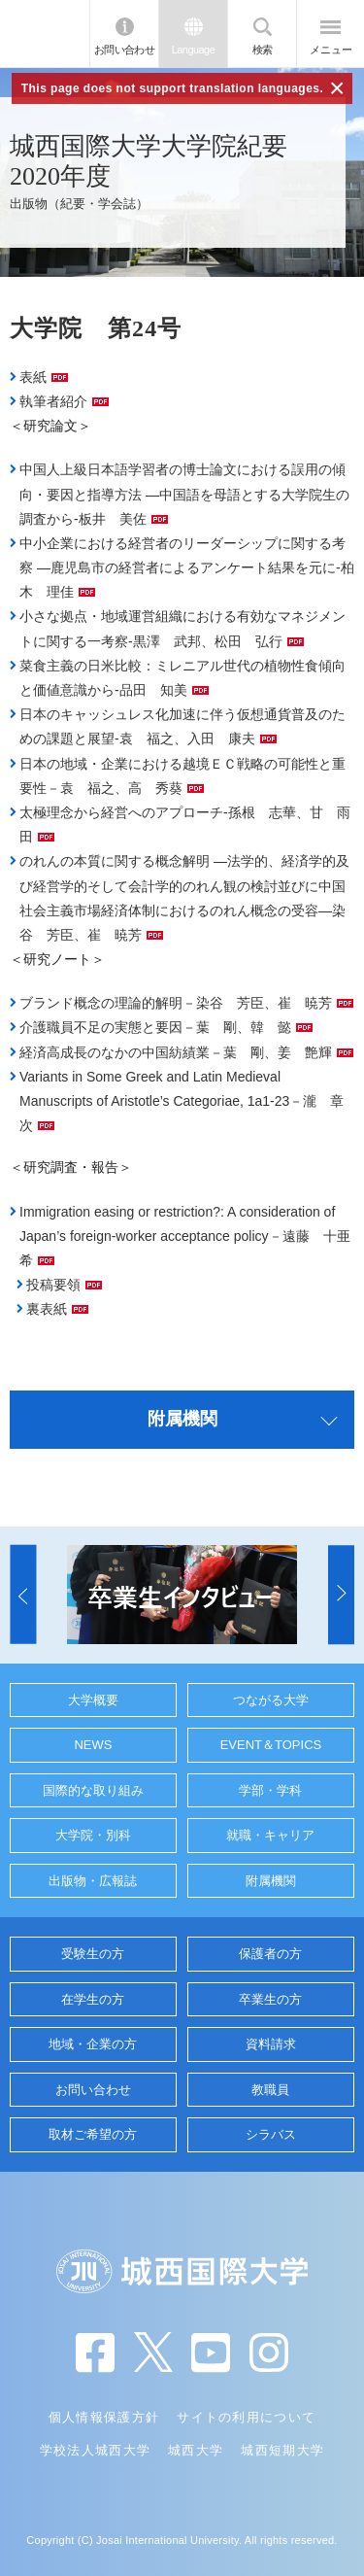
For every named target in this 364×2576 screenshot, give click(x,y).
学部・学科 (270, 1790)
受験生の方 (92, 1953)
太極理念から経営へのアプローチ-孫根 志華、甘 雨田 (184, 824)
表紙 (33, 377)
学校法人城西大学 (95, 2450)
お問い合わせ (124, 49)
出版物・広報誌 (93, 1880)
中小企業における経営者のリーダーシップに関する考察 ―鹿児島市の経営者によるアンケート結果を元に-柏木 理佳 (186, 567)
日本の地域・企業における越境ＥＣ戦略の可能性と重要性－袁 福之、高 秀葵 (182, 776)
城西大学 (195, 2450)
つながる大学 (271, 1700)
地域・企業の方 (93, 2044)
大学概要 (93, 1700)
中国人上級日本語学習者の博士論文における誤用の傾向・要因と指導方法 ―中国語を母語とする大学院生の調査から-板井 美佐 (184, 494)
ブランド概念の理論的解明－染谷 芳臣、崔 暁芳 (175, 1003)
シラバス (271, 2134)
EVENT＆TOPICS (271, 1744)
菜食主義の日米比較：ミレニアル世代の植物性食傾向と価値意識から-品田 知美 (182, 678)
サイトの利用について (246, 2417)
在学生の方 (92, 1999)
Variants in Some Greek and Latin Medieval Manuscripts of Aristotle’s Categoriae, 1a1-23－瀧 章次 (181, 1101)
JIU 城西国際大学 (45, 33)
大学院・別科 (93, 1835)
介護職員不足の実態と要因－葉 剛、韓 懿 (155, 1027)
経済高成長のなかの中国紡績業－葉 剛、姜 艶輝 (175, 1052)
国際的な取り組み (93, 1790)
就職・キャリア (270, 1835)
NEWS (93, 1744)
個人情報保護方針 (104, 2417)
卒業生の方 (270, 1999)
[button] (23, 1594)
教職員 (270, 2089)
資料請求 (271, 2044)
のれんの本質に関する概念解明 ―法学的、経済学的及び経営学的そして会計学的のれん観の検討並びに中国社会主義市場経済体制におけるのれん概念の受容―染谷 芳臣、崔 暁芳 (184, 898)
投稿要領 (53, 1284)
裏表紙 (46, 1309)
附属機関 (271, 1880)
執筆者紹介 (53, 401)
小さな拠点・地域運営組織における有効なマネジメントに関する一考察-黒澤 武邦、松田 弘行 (182, 628)
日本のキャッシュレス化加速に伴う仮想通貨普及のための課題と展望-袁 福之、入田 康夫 (182, 726)
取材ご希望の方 (93, 2134)
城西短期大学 (282, 2450)
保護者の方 (270, 1953)
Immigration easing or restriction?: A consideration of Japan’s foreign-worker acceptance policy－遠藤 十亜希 (184, 1236)
